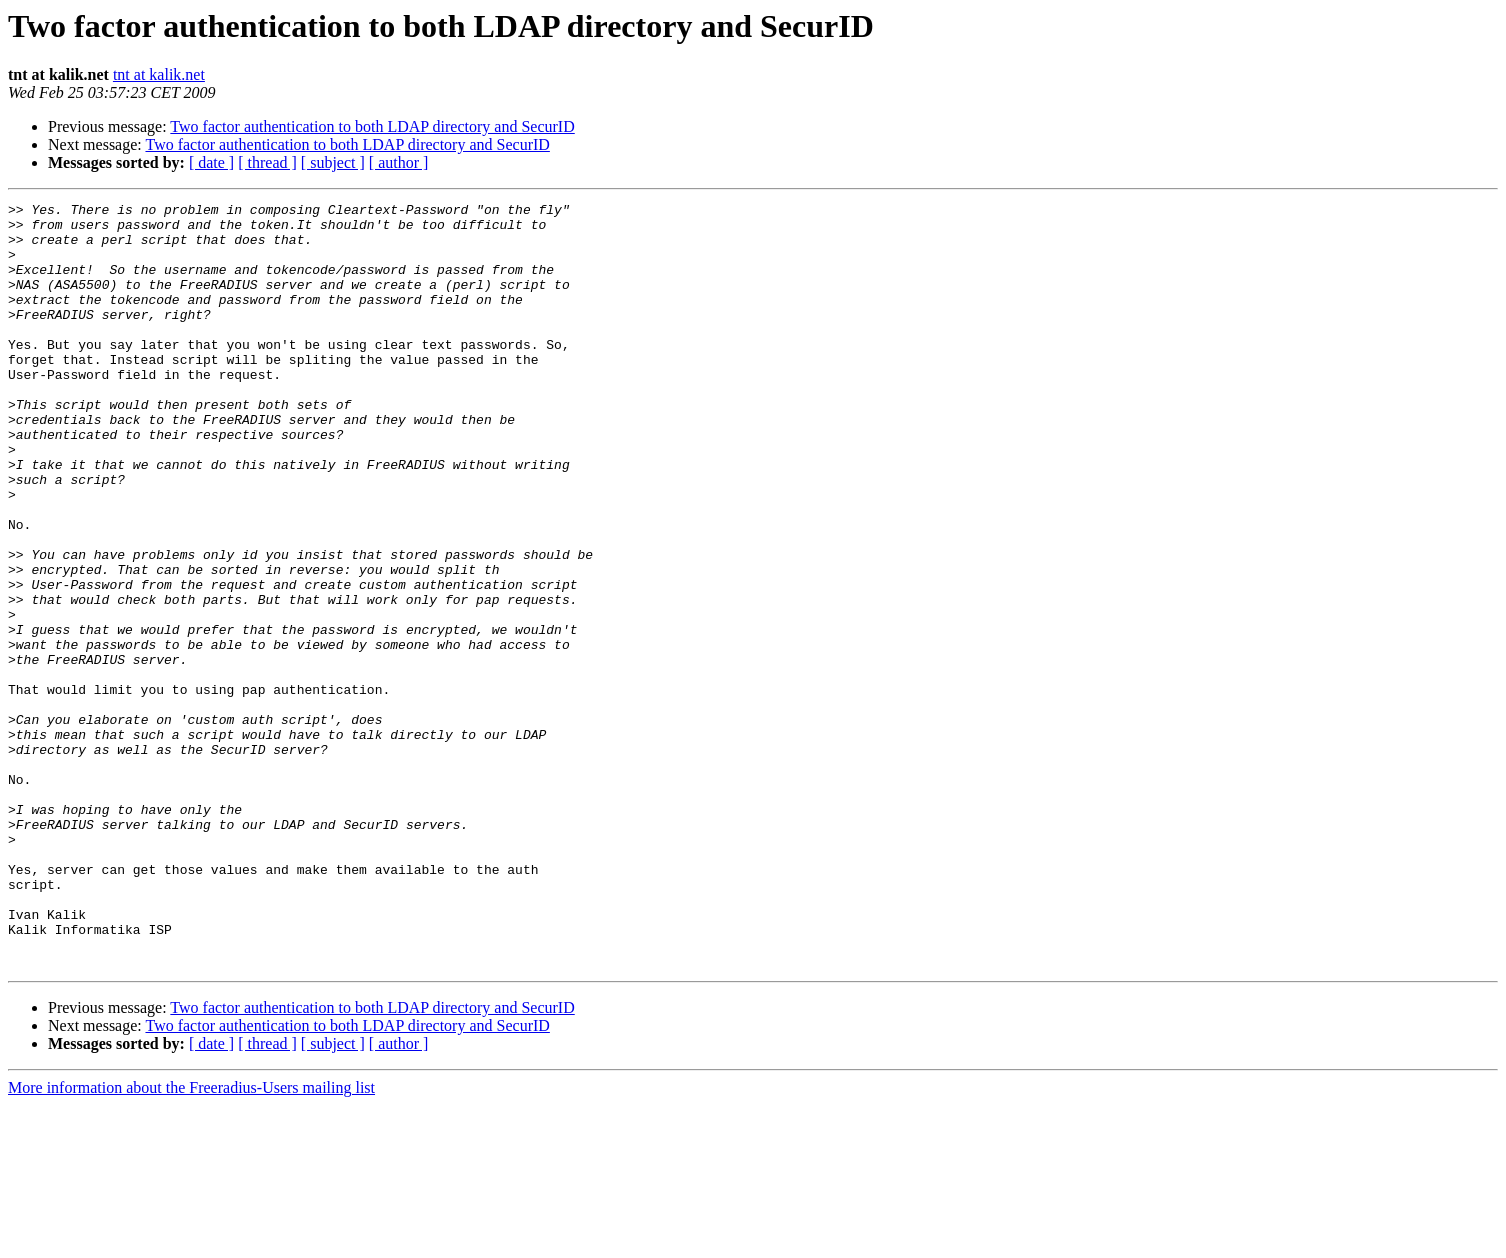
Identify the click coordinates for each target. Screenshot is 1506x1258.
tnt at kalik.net (159, 74)
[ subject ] (333, 162)
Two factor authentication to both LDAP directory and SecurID (372, 126)
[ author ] (399, 162)
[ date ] (211, 162)
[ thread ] (267, 162)
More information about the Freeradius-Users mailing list (191, 1240)
